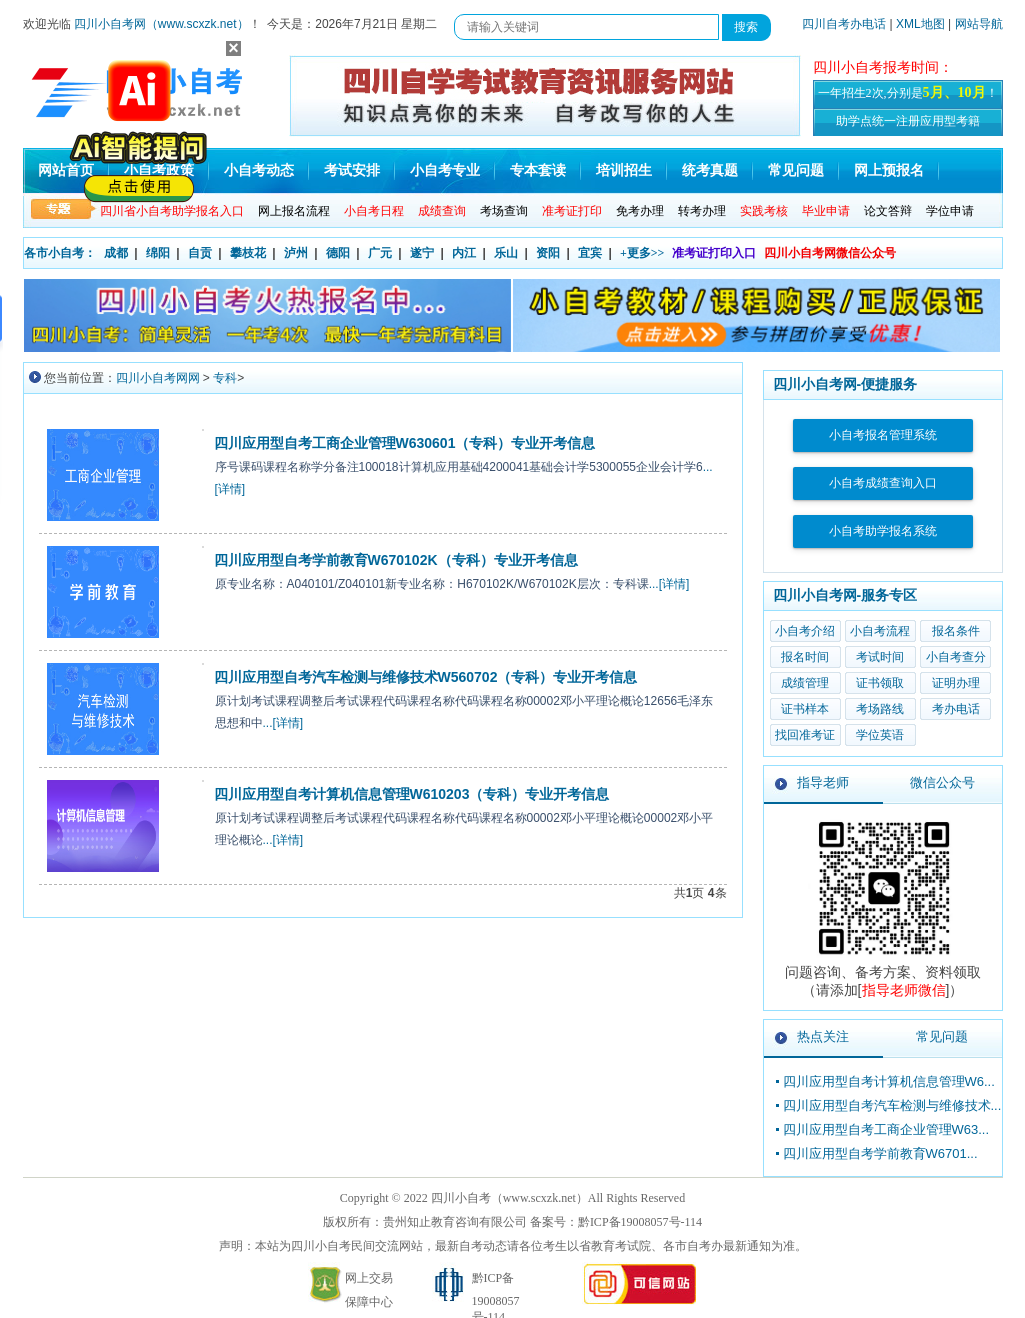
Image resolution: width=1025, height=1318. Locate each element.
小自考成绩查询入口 (883, 483)
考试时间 (880, 657)
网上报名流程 (294, 211)
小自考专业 (445, 170)
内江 (464, 253)
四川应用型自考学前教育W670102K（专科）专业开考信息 (396, 560)
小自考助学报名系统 (883, 531)
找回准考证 (805, 735)
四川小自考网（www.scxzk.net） (161, 24)
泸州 (296, 253)
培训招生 (624, 170)
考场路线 (880, 709)
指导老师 (823, 782)
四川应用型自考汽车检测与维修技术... (892, 1105)
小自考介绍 (805, 631)
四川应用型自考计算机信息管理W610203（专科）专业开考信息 (412, 794)
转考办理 (702, 211)
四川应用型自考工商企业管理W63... (886, 1129)
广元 (380, 253)
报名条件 (956, 631)
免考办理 (640, 211)
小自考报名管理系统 (883, 435)
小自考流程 (880, 631)
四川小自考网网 (158, 378)
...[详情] (669, 584)
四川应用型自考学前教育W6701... (880, 1153)
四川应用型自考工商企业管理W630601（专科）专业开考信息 (405, 443)
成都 (116, 253)
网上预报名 (889, 170)
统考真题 (710, 170)
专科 (225, 378)
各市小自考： (60, 253)
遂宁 (422, 253)
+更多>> (642, 253)
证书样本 (805, 709)
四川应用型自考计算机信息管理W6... (889, 1081)
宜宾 (590, 253)
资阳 (548, 253)
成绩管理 (805, 683)
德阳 (338, 253)
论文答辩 (888, 211)
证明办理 (956, 683)
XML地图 (920, 24)
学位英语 (880, 735)
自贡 (200, 253)
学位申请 (950, 211)
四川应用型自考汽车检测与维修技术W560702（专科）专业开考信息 (426, 677)
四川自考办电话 (844, 24)
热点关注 (823, 1036)
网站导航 (979, 24)
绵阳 (158, 253)
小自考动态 (259, 170)
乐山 (506, 253)
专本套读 (538, 170)
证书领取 (880, 683)
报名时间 (805, 657)
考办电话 (956, 709)
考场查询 (504, 211)
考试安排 (352, 170)
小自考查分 (956, 657)
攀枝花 (248, 253)
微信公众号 (942, 782)
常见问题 (796, 170)
